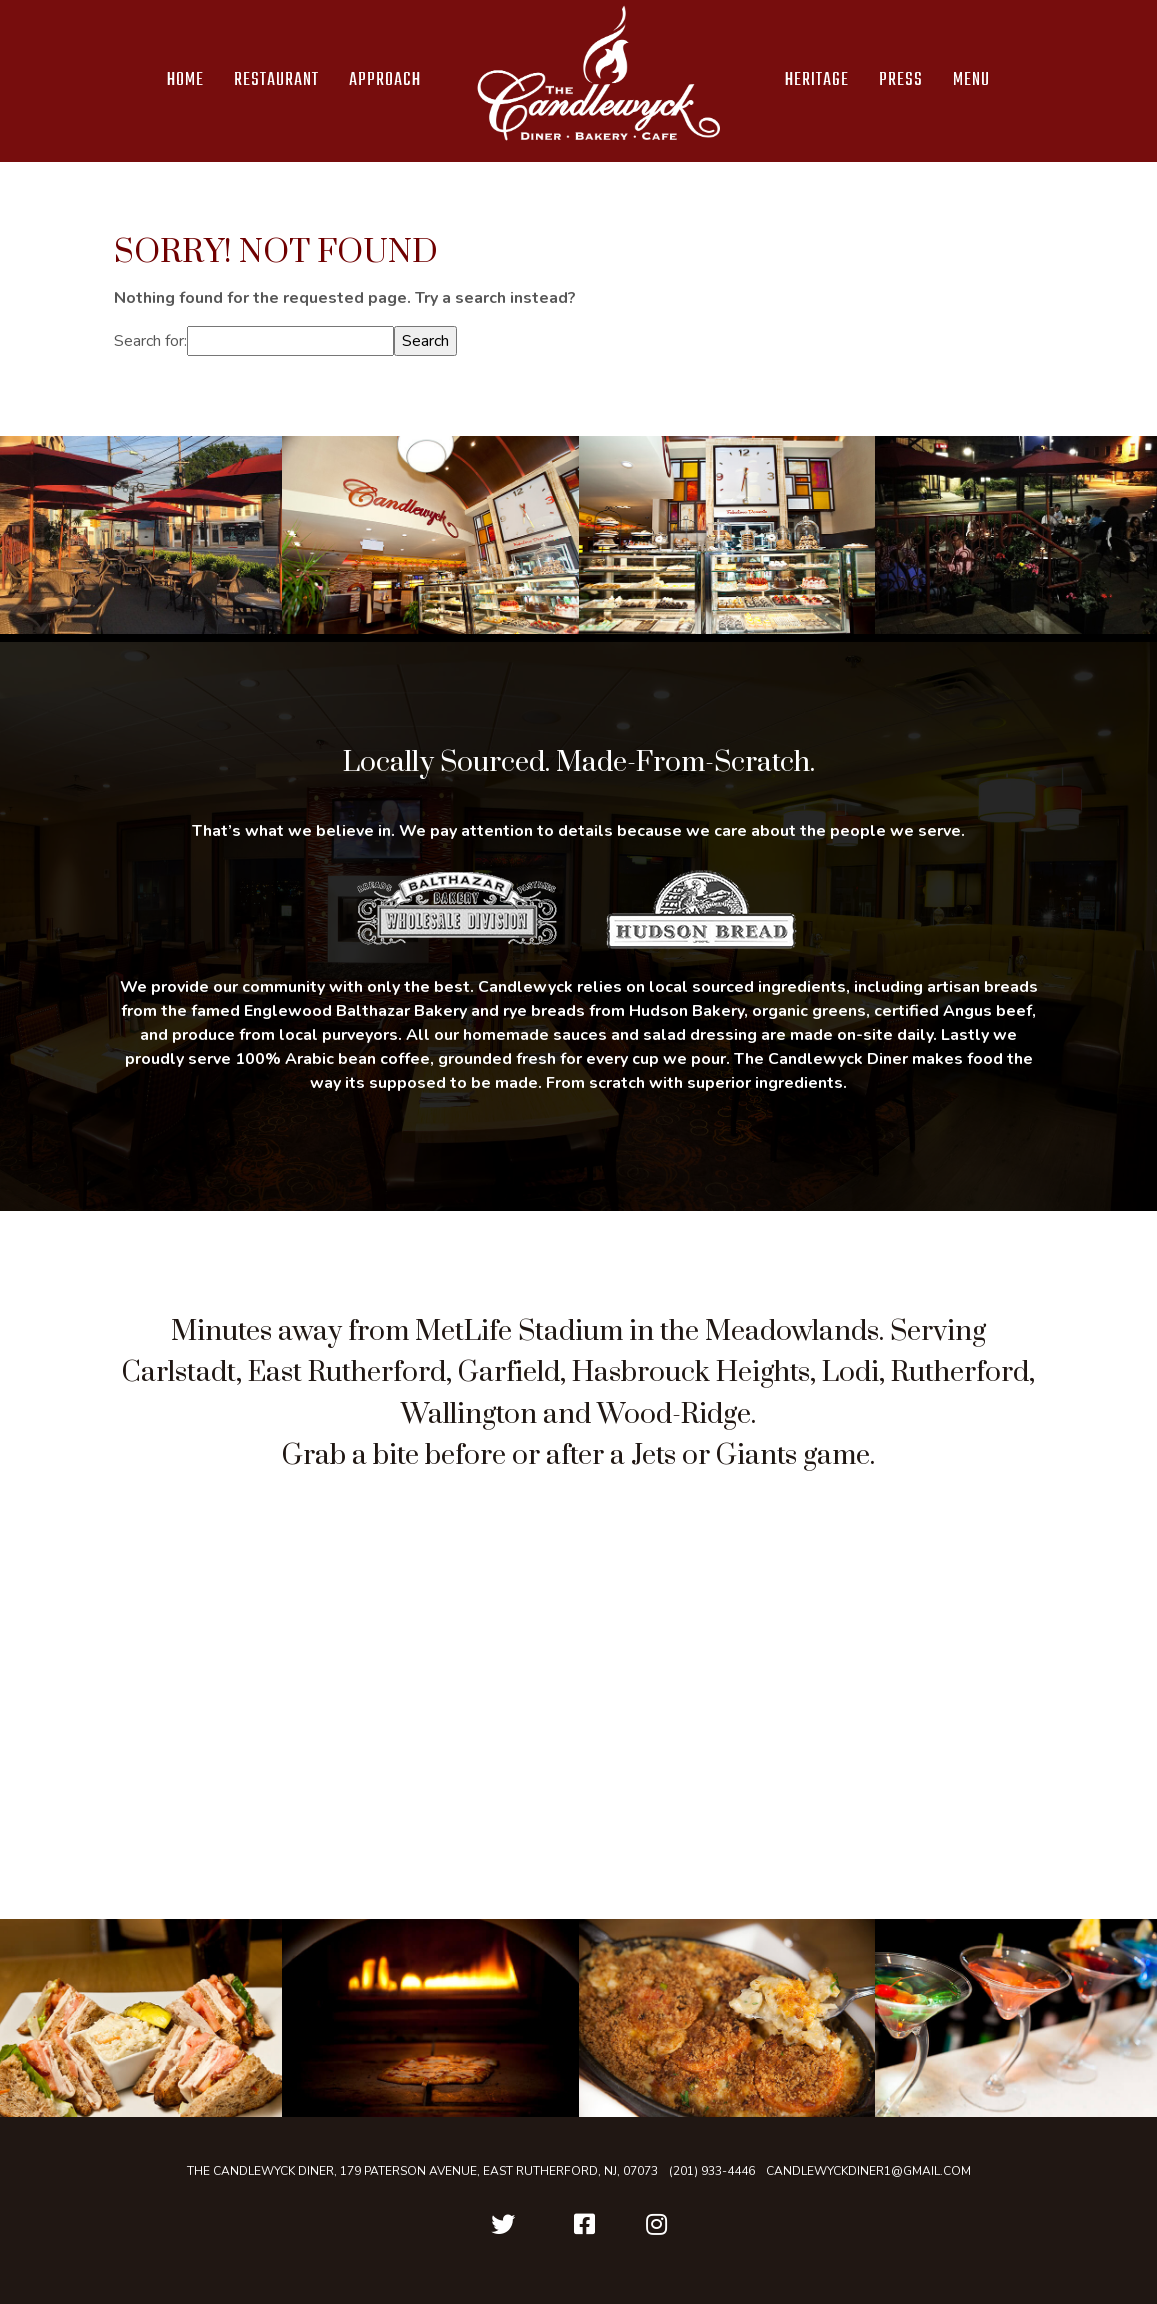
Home (185, 80)
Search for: (150, 341)
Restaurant (276, 80)
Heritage (817, 80)
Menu (971, 80)
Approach (385, 80)
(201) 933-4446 (712, 2171)
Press (901, 80)
